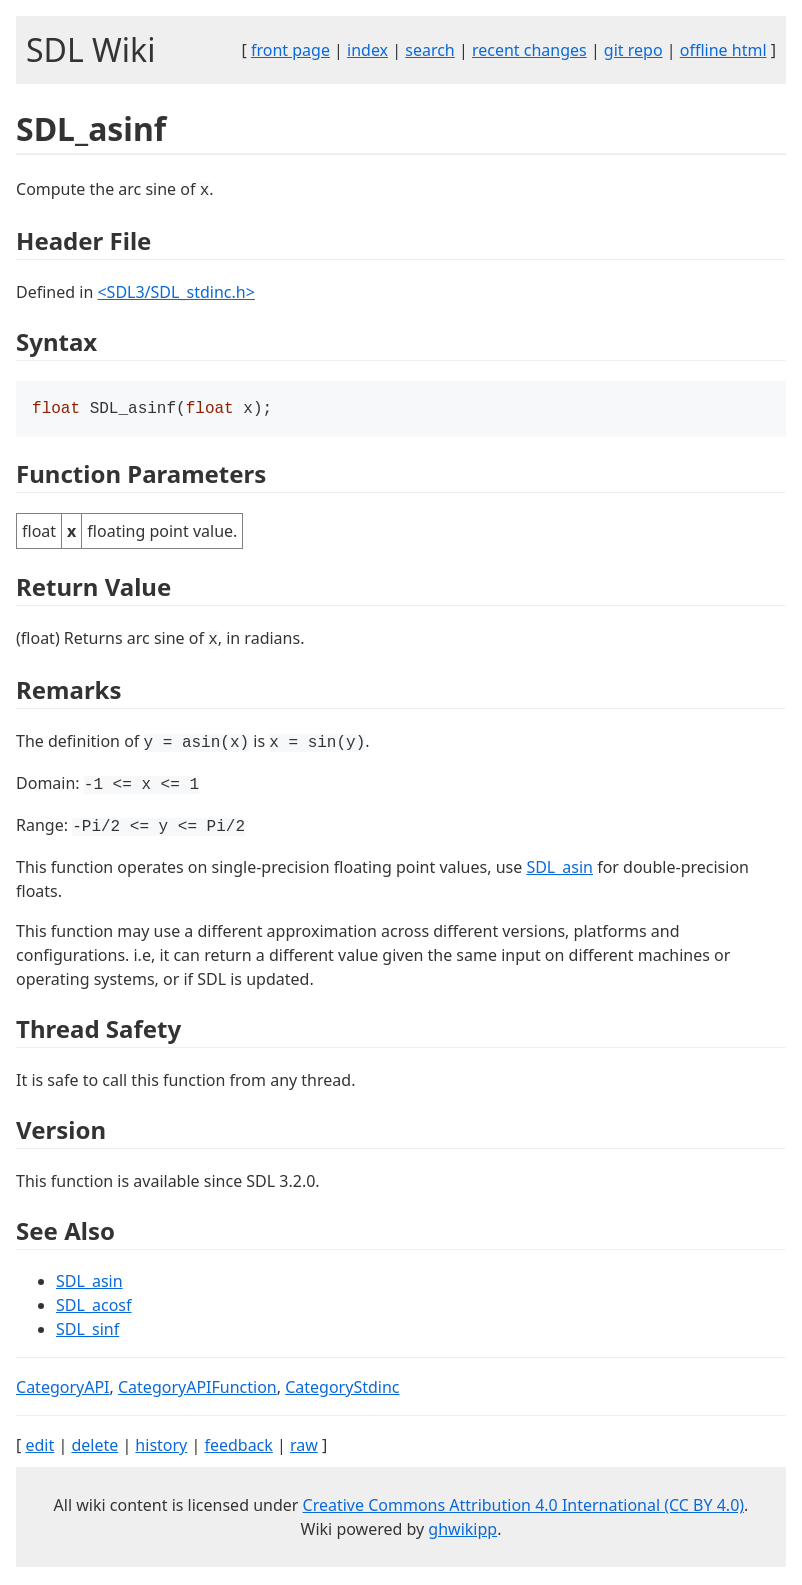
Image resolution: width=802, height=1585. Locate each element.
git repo (633, 50)
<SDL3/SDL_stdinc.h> (175, 292)
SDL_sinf (87, 1331)
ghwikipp (462, 1531)
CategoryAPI (63, 1389)
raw (304, 1447)
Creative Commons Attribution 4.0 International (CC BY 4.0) (524, 1507)
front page (290, 50)
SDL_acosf (93, 1307)
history (161, 1447)
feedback (238, 1447)
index (367, 50)
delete (94, 1447)
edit (39, 1447)
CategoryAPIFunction (197, 1389)
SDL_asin (559, 869)
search (430, 50)
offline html (723, 50)
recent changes (529, 50)
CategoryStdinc (342, 1389)
